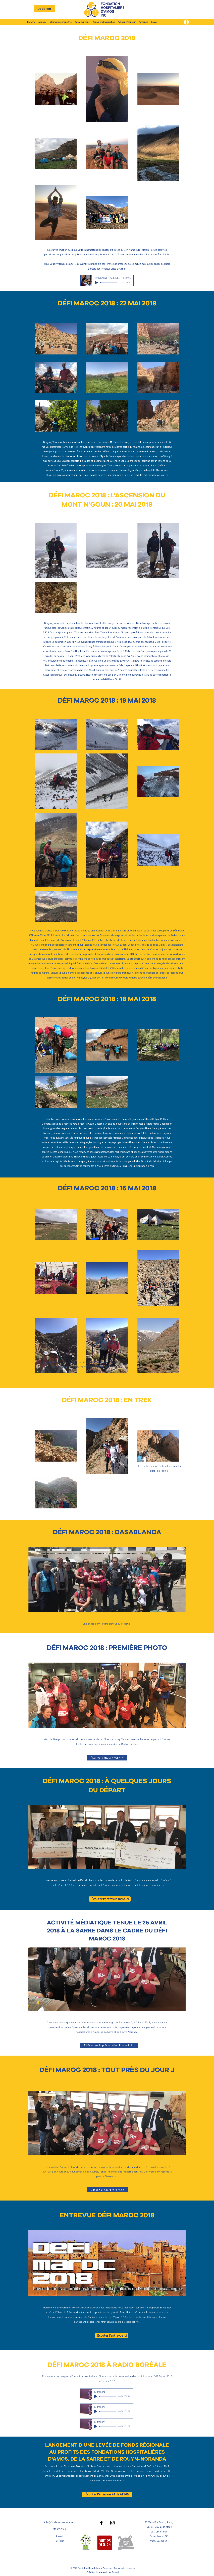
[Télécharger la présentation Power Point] (109, 2045)
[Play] (96, 282)
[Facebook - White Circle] (186, 22)
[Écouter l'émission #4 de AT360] (107, 2494)
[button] (154, 22)
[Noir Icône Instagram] (112, 2523)
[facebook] (101, 2523)
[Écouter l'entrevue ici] (111, 2335)
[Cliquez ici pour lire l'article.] (107, 2189)
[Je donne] (44, 8)
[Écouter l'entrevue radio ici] (107, 1757)
